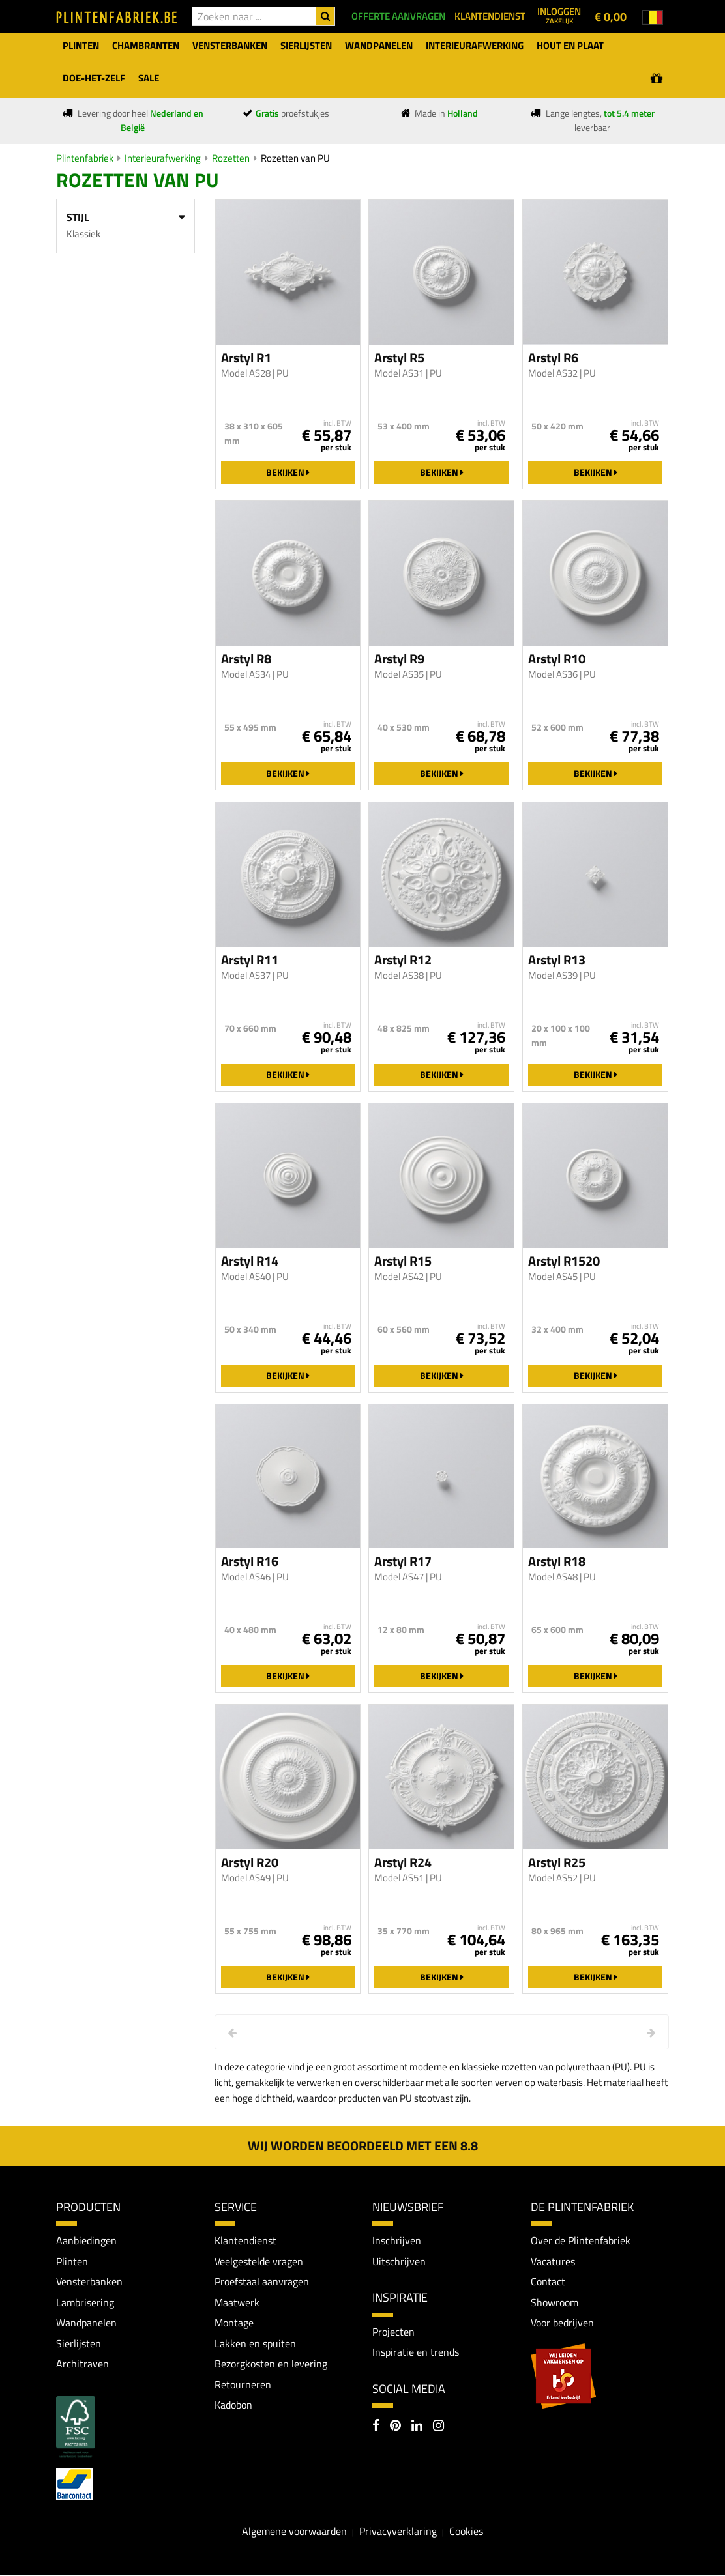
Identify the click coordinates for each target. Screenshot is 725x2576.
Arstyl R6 (553, 358)
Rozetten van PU (295, 158)
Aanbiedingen (86, 2240)
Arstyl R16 (249, 1561)
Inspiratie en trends (415, 2352)
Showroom (554, 2302)
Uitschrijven (399, 2261)
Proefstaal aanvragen (262, 2282)
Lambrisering (85, 2302)
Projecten (393, 2331)
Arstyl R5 (399, 358)
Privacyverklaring (398, 2532)
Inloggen (559, 15)
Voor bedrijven (562, 2323)
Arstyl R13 (556, 960)
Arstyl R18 (556, 1561)
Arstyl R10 (556, 659)
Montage (234, 2323)
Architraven (82, 2364)
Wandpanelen (86, 2323)
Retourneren (243, 2385)
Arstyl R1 (246, 358)
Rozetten (231, 158)
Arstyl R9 (399, 659)
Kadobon (233, 2405)
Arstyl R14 (249, 1261)
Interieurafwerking (163, 158)
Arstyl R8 (246, 659)
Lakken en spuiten (255, 2343)
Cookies (466, 2532)
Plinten (72, 2261)
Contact (548, 2282)
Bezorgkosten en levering (271, 2364)
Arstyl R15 (403, 1261)
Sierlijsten (78, 2343)
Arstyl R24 (403, 1862)
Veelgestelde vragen (259, 2261)
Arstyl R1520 (564, 1261)
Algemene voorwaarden (294, 2532)
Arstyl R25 (556, 1862)
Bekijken (288, 472)
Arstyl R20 (249, 1862)
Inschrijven (396, 2240)
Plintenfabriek (84, 158)
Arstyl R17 (403, 1561)
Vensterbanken (89, 2282)
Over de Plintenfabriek (580, 2240)
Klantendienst (245, 2240)
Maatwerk (237, 2302)
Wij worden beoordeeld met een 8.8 (363, 2145)
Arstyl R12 (403, 960)
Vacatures (553, 2261)
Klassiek (83, 233)
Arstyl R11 (249, 960)
